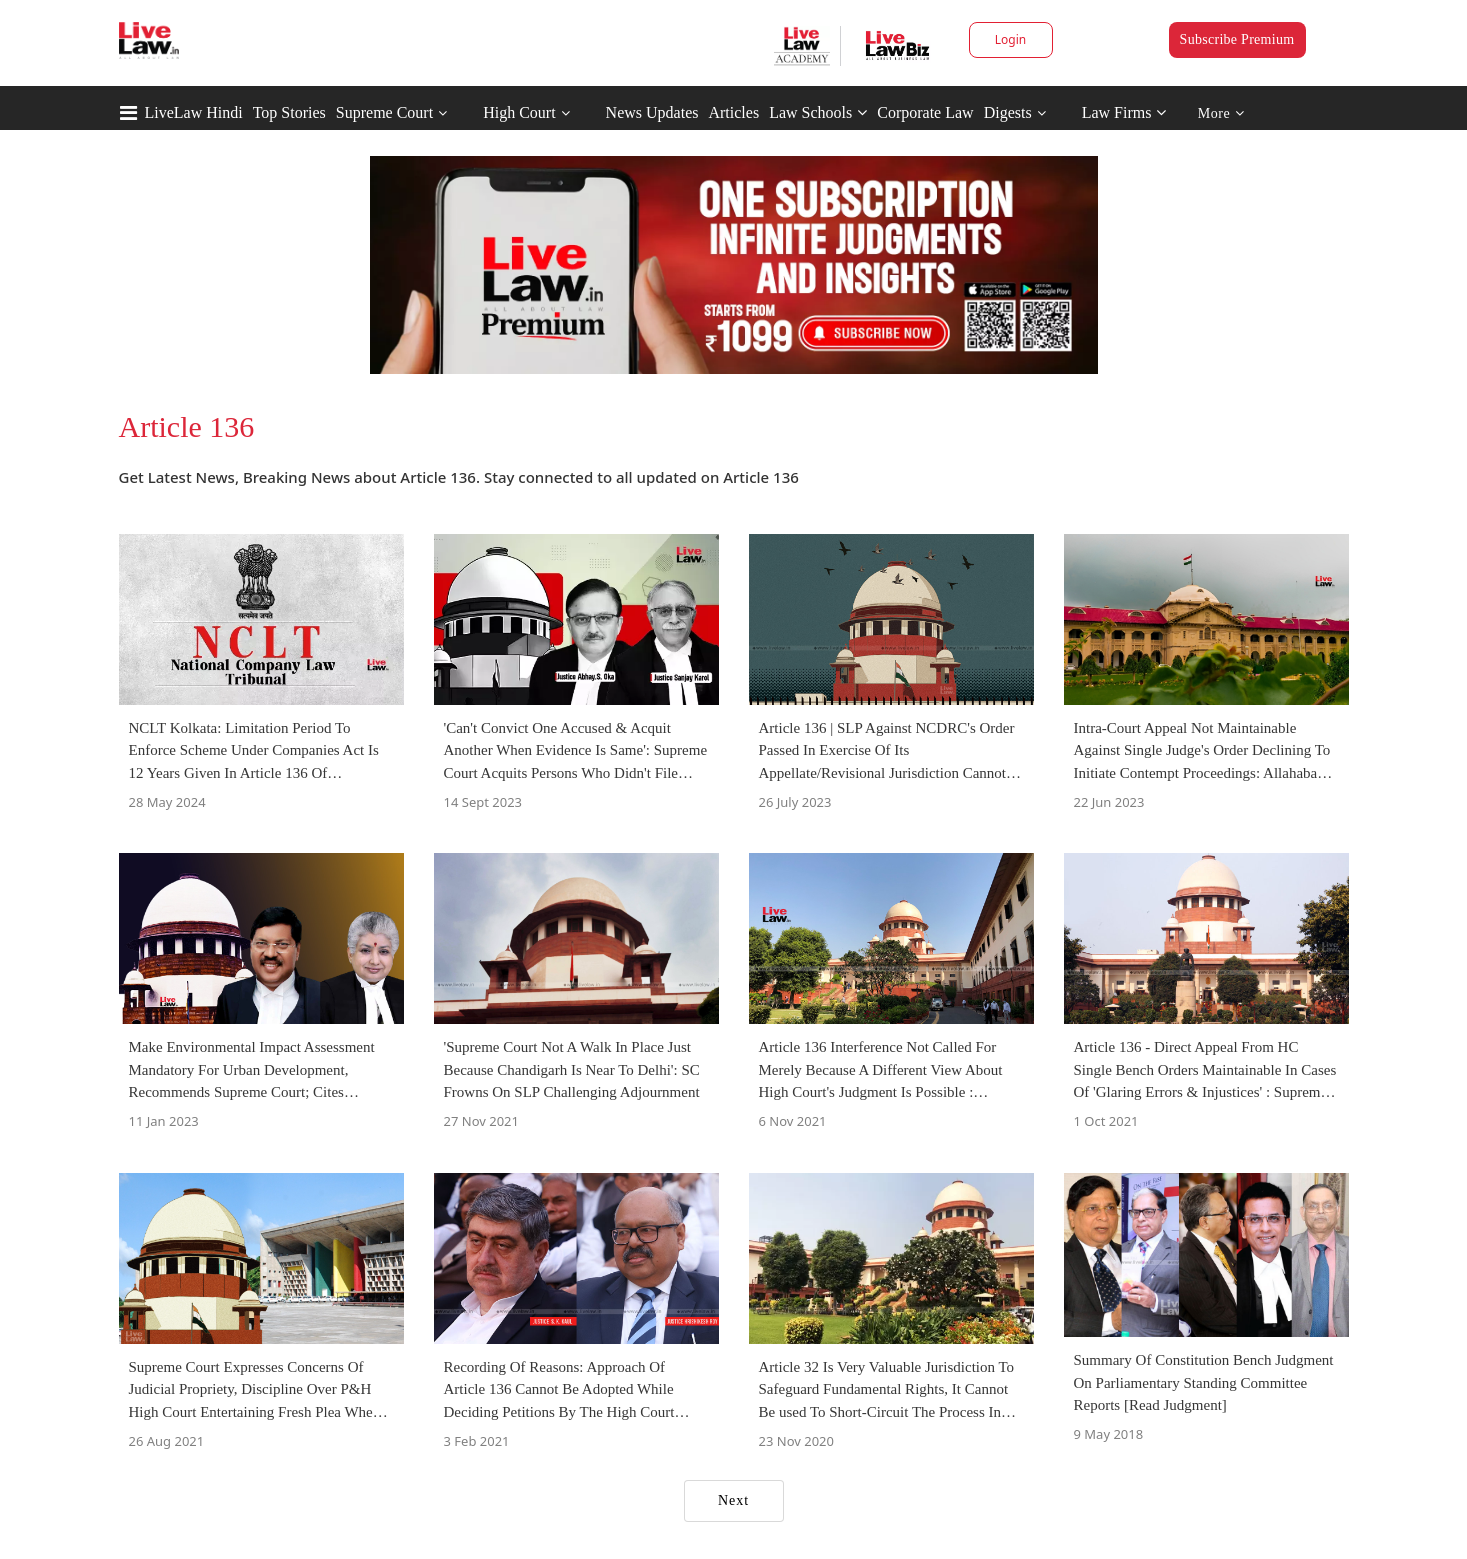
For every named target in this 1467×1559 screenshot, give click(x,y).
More (1221, 113)
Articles (733, 112)
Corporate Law (925, 112)
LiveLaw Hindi (194, 112)
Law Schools (818, 112)
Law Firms (1124, 112)
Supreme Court (384, 112)
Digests (1008, 112)
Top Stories (289, 112)
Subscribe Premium (1237, 39)
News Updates (652, 112)
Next (733, 1500)
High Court (519, 112)
